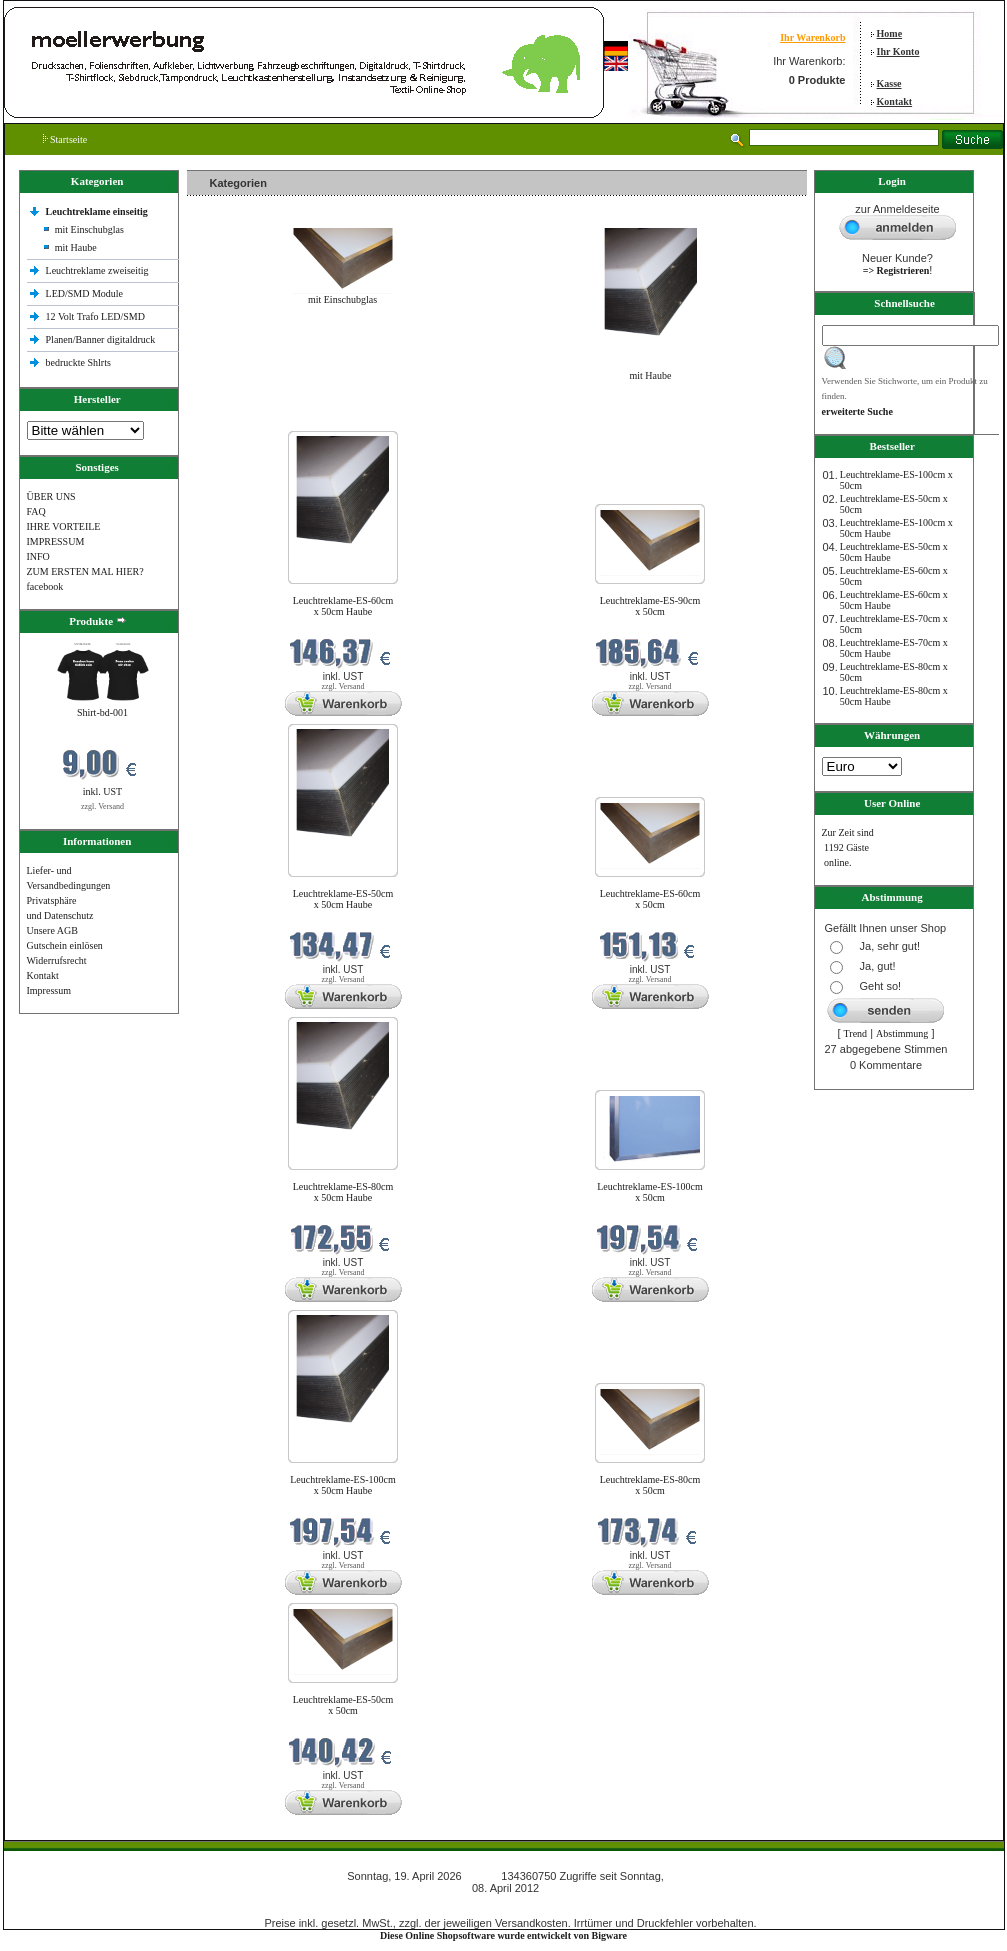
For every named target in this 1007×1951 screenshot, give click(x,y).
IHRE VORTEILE (64, 526)
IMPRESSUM (56, 541)
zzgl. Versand (102, 806)
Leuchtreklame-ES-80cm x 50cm (650, 1485)
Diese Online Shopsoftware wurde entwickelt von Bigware (503, 1935)
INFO (38, 556)
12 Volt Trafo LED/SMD (95, 316)
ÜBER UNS (51, 496)
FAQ (36, 511)
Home (890, 33)
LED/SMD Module (85, 293)
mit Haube (76, 247)
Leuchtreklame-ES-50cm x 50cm (343, 1705)
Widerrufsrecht (57, 960)
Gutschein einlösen (65, 945)
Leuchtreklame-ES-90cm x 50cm (650, 606)
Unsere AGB (52, 930)
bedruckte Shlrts (78, 362)
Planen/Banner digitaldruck (101, 339)
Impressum (49, 990)
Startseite (65, 139)
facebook (45, 586)
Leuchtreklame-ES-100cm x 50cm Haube (343, 1485)
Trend (856, 1033)
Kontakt (895, 101)
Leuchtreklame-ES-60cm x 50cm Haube (343, 606)
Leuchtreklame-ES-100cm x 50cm (650, 1192)
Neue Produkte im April (240, 418)
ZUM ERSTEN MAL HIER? (85, 571)
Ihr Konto (898, 51)
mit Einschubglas (89, 229)
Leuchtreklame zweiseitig (99, 270)
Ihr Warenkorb (812, 37)
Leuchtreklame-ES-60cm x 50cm (650, 899)
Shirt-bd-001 (102, 712)
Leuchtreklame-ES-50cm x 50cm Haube (343, 899)
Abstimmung (902, 1033)
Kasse (889, 83)
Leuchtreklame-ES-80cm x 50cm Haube (343, 1192)
